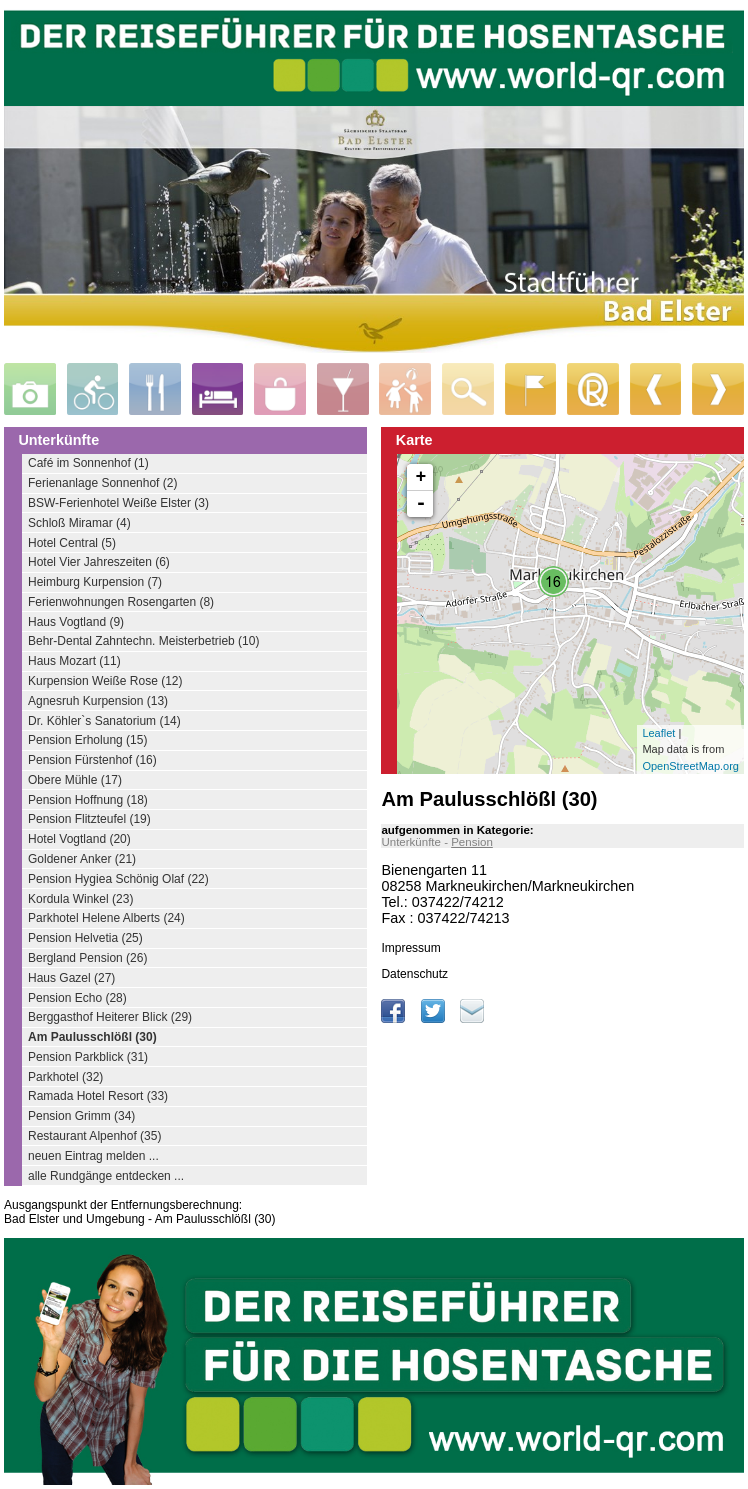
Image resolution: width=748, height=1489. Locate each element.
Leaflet (658, 733)
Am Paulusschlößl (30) (92, 1037)
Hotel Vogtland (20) (79, 839)
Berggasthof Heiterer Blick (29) (110, 1017)
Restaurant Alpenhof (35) (94, 1136)
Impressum (410, 948)
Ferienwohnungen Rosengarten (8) (121, 602)
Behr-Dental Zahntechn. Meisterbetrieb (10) (143, 641)
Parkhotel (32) (65, 1077)
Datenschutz (414, 974)
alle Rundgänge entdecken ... (106, 1176)
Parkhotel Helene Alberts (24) (106, 918)
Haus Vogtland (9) (76, 622)
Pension (472, 842)
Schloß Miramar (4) (79, 523)
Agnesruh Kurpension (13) (98, 701)
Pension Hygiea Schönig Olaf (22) (118, 879)
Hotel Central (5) (72, 543)
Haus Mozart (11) (74, 661)
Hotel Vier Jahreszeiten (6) (99, 562)
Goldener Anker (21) (82, 859)
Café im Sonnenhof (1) (88, 463)
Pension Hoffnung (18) (88, 800)
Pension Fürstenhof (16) (92, 760)
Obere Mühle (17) (75, 780)
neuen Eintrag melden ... (93, 1156)
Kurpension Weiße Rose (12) (105, 681)
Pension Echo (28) (77, 998)
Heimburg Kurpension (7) (95, 582)
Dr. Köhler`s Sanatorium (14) (104, 721)
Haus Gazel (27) (71, 978)
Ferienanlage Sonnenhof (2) (102, 483)
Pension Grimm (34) (81, 1116)
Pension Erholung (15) (87, 740)
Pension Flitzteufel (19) (89, 819)
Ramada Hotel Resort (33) (98, 1096)
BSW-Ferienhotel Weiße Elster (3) (118, 503)
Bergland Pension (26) (87, 958)
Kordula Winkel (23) (80, 899)
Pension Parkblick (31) (88, 1057)
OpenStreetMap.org (690, 766)
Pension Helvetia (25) (85, 938)
